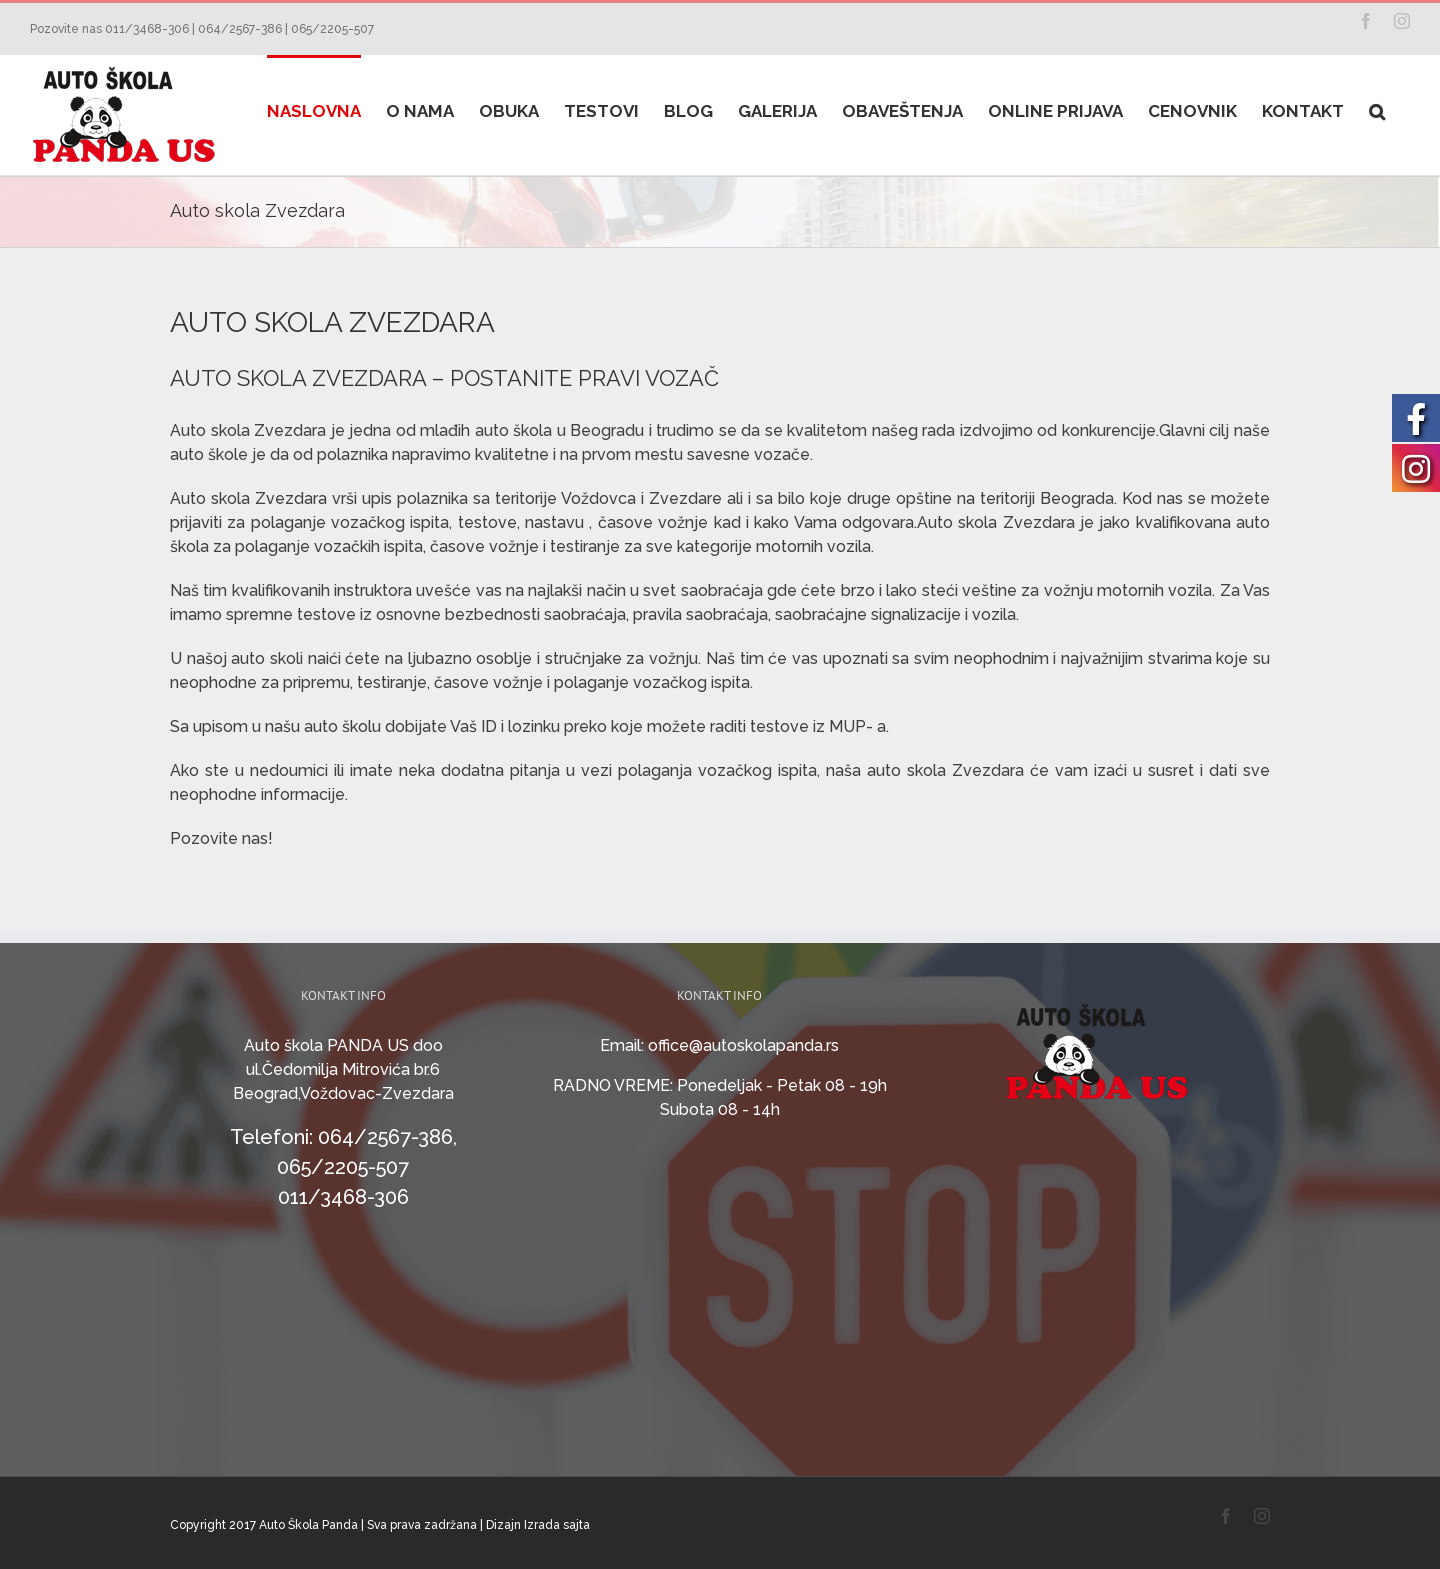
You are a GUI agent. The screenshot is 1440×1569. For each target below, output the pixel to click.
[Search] (1377, 110)
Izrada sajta (557, 1525)
